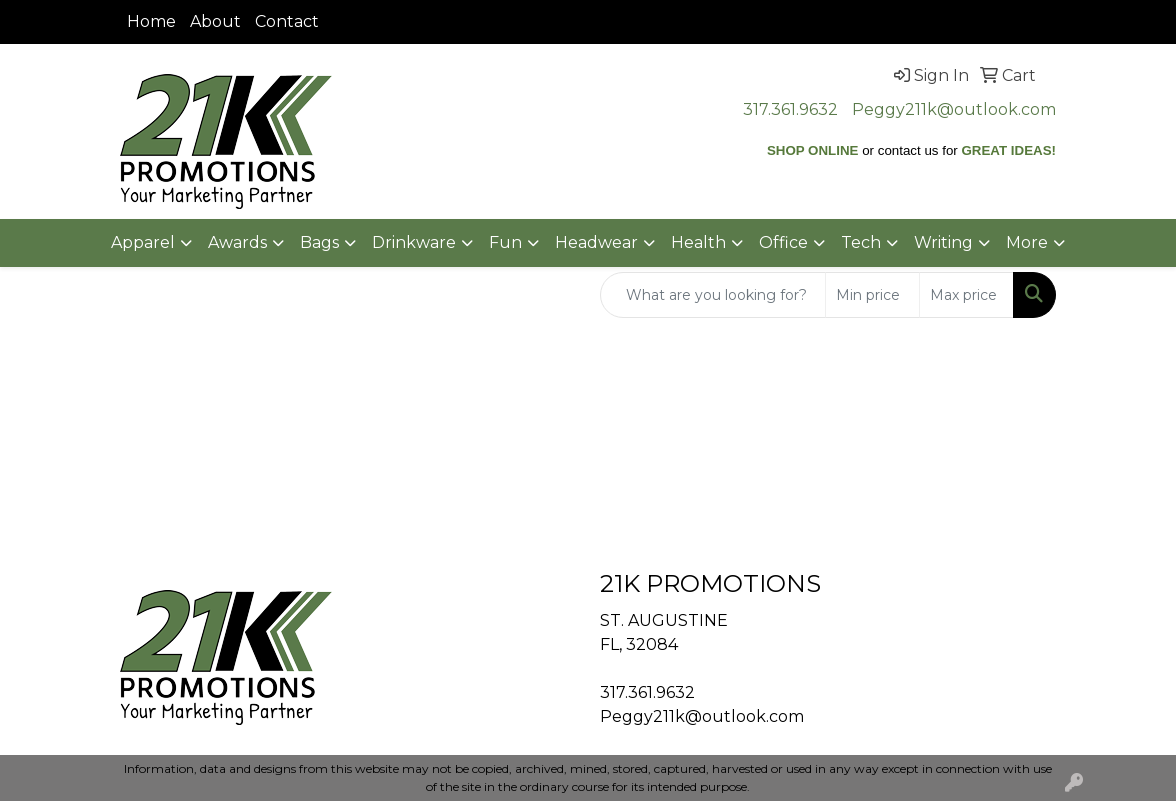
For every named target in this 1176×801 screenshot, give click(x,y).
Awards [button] (237, 242)
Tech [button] (861, 242)
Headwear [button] (596, 242)
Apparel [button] (143, 242)
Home (151, 21)
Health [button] (698, 242)
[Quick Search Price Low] (872, 295)
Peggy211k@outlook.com (954, 109)
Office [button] (783, 242)
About (215, 21)
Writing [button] (943, 242)
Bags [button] (319, 242)
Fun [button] (505, 242)
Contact (287, 21)
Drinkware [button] (414, 242)
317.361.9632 (790, 109)
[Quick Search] (713, 295)
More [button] (1027, 242)
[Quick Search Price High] (966, 295)
